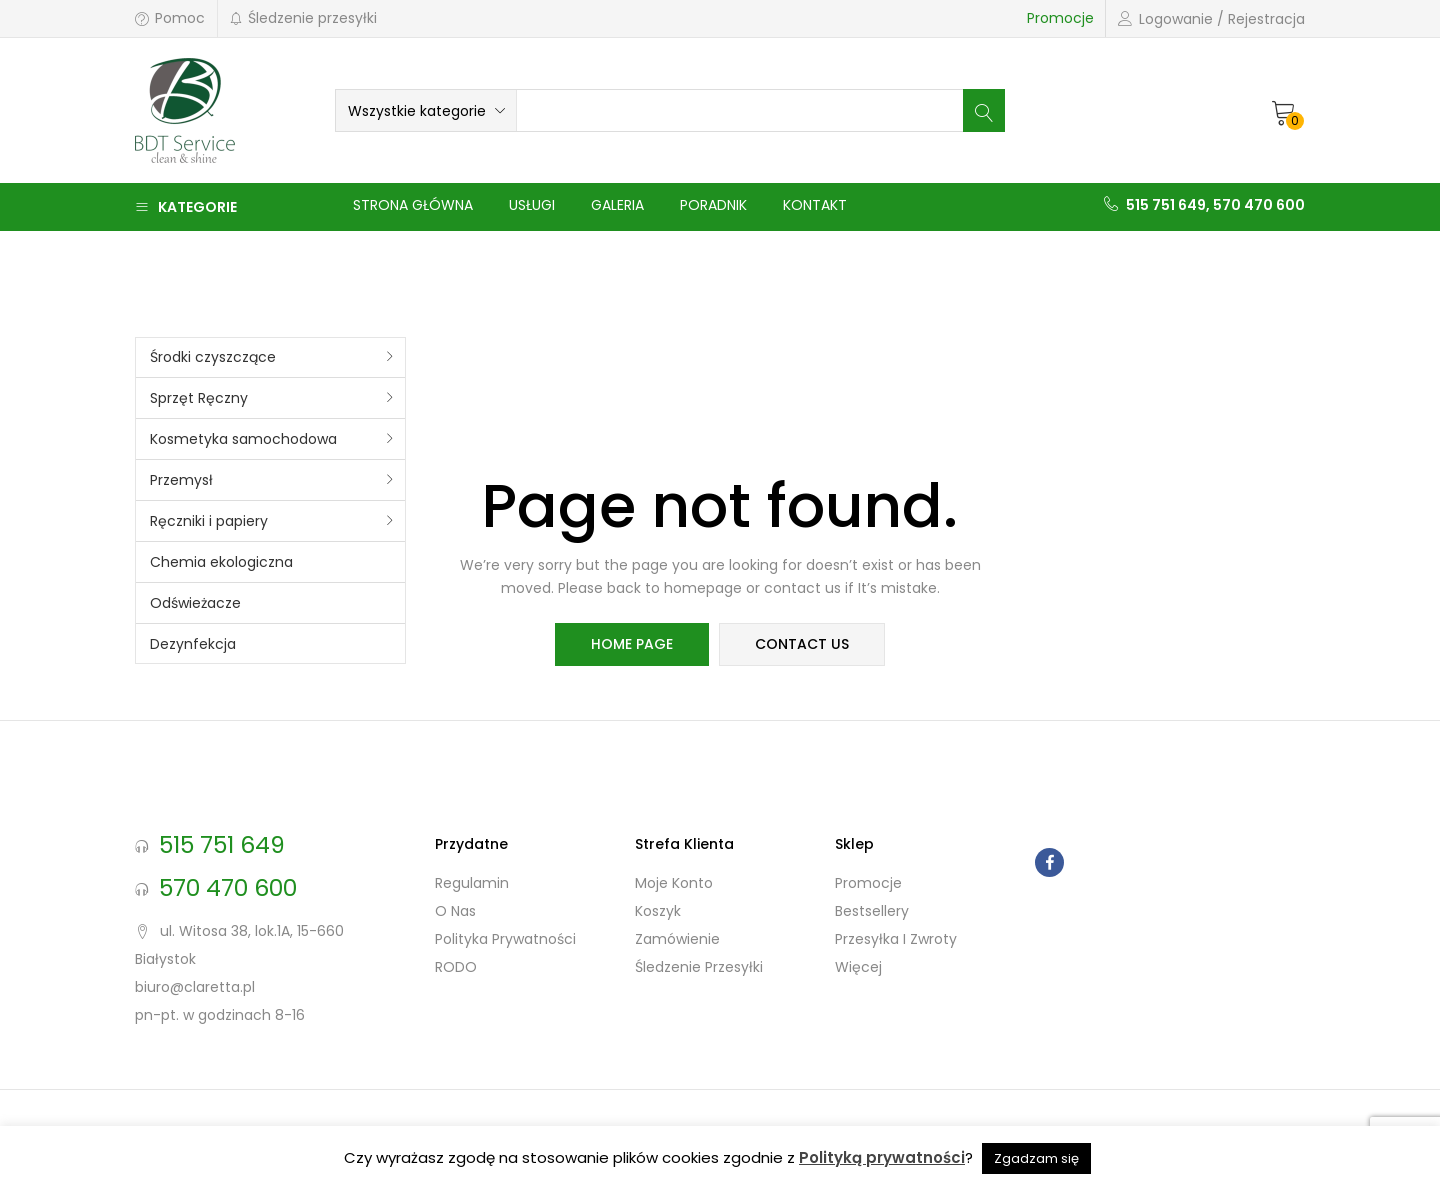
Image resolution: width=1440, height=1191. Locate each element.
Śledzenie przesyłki (303, 18)
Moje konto (674, 883)
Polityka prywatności (505, 939)
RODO (456, 967)
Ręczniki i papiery (209, 521)
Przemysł (181, 480)
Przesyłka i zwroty (896, 939)
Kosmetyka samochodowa (243, 439)
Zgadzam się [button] (1036, 1158)
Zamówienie (677, 939)
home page (632, 645)
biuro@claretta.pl (195, 987)
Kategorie (186, 207)
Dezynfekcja (193, 644)
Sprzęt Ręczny (199, 398)
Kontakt (815, 205)
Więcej (858, 967)
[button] (426, 111)
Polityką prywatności (882, 1157)
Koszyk (658, 911)
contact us (802, 645)
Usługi (532, 205)
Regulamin (472, 883)
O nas (455, 911)
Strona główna (413, 205)
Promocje (1060, 18)
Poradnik (713, 205)
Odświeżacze (195, 603)
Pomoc (170, 18)
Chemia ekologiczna (221, 562)
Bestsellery (872, 911)
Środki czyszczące (213, 357)
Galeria (617, 205)
